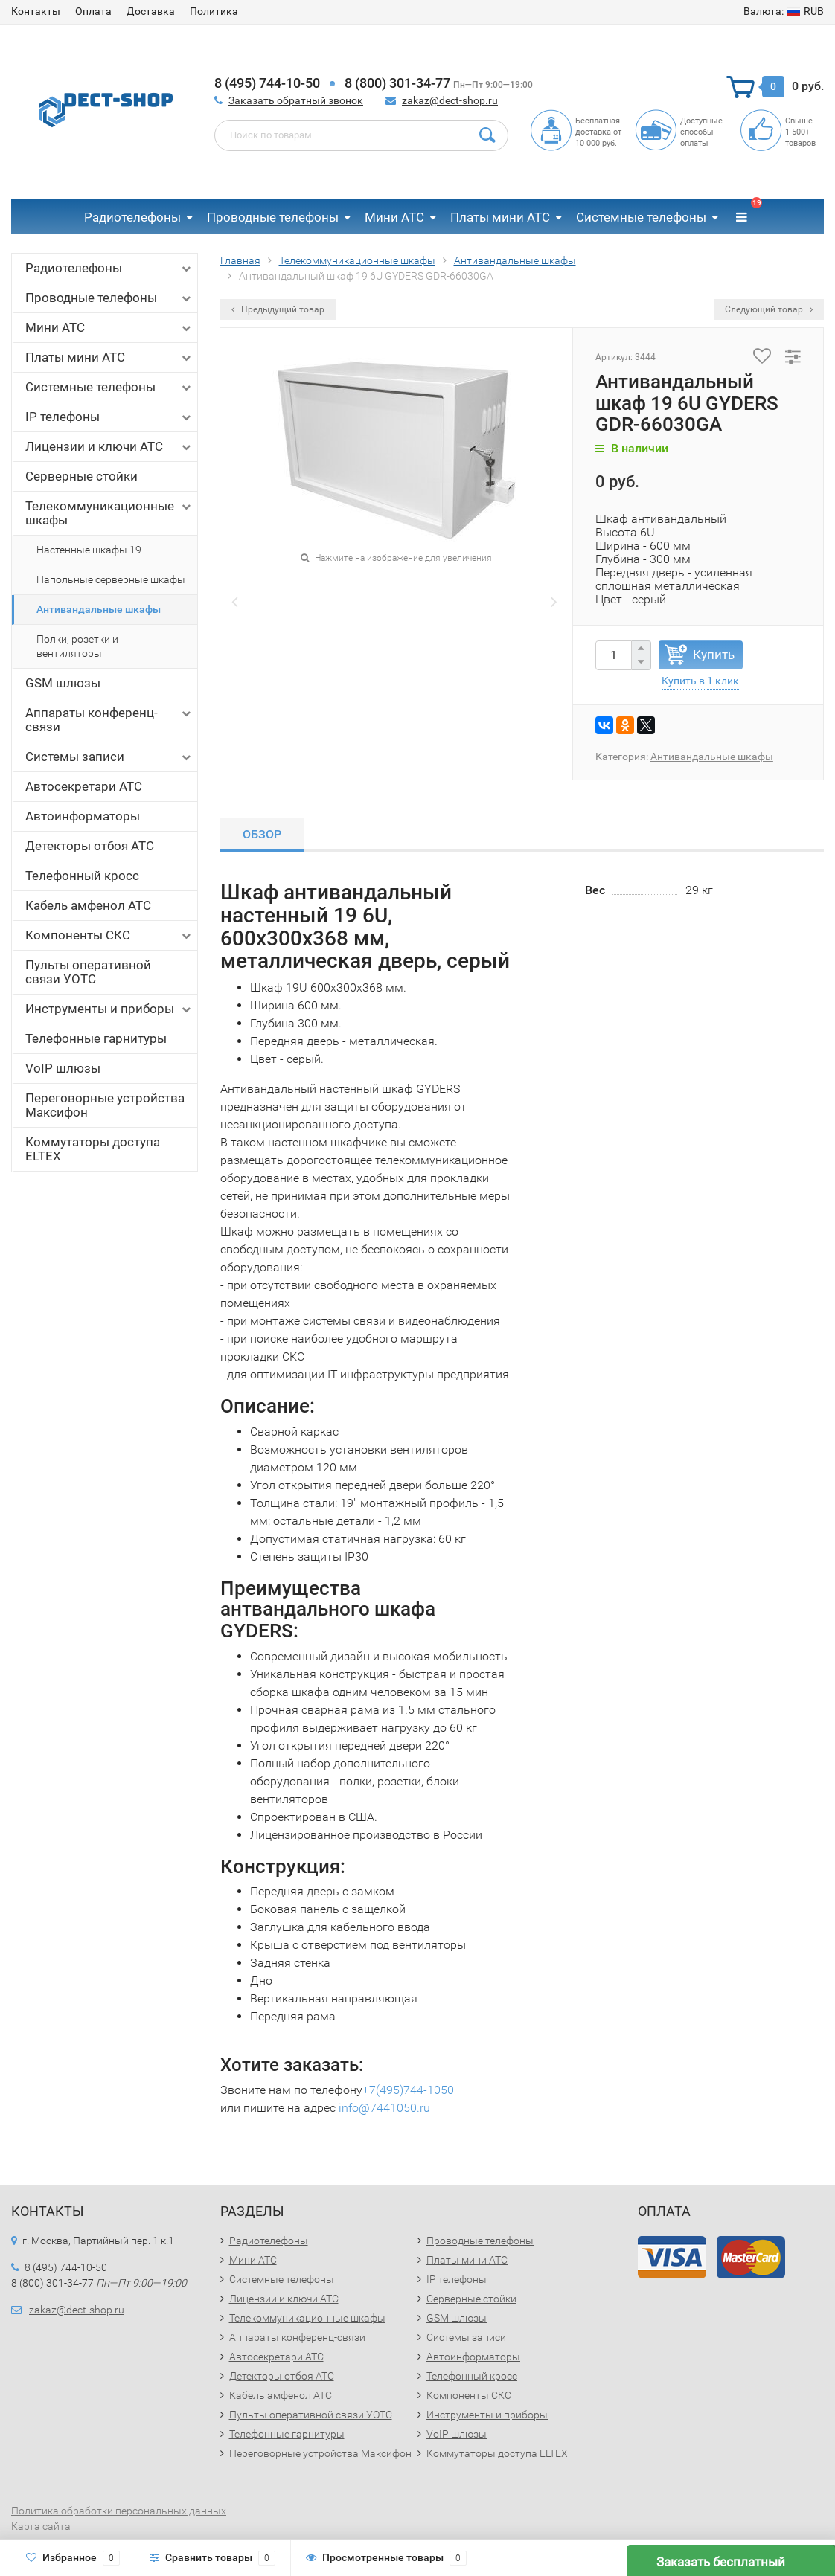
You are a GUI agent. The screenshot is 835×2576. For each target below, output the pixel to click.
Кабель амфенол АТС (88, 905)
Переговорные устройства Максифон (105, 1105)
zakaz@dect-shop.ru (450, 100)
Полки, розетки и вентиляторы (77, 646)
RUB (783, 11)
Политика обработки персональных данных (118, 2510)
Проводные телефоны (273, 217)
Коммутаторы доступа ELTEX (92, 1148)
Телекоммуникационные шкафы (109, 512)
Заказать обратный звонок (295, 100)
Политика (214, 11)
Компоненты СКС (109, 935)
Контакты (35, 11)
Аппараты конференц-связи (109, 719)
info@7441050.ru (384, 2108)
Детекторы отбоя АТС (89, 845)
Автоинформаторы (82, 816)
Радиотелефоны (132, 217)
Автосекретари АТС (83, 786)
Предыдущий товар (277, 309)
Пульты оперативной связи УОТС (88, 971)
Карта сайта (41, 2526)
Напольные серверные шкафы (110, 579)
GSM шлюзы (62, 682)
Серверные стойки (81, 476)
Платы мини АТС (500, 217)
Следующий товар (769, 309)
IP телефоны (109, 417)
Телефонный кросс (82, 875)
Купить (714, 654)
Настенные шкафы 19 (88, 550)
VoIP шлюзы (62, 1068)
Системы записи (109, 757)
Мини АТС (394, 217)
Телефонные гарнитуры (96, 1038)
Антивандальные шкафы (98, 609)
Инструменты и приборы (109, 1009)
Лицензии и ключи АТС (109, 447)
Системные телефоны (641, 217)
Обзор (262, 834)
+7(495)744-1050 (408, 2090)
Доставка (151, 11)
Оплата (93, 11)
